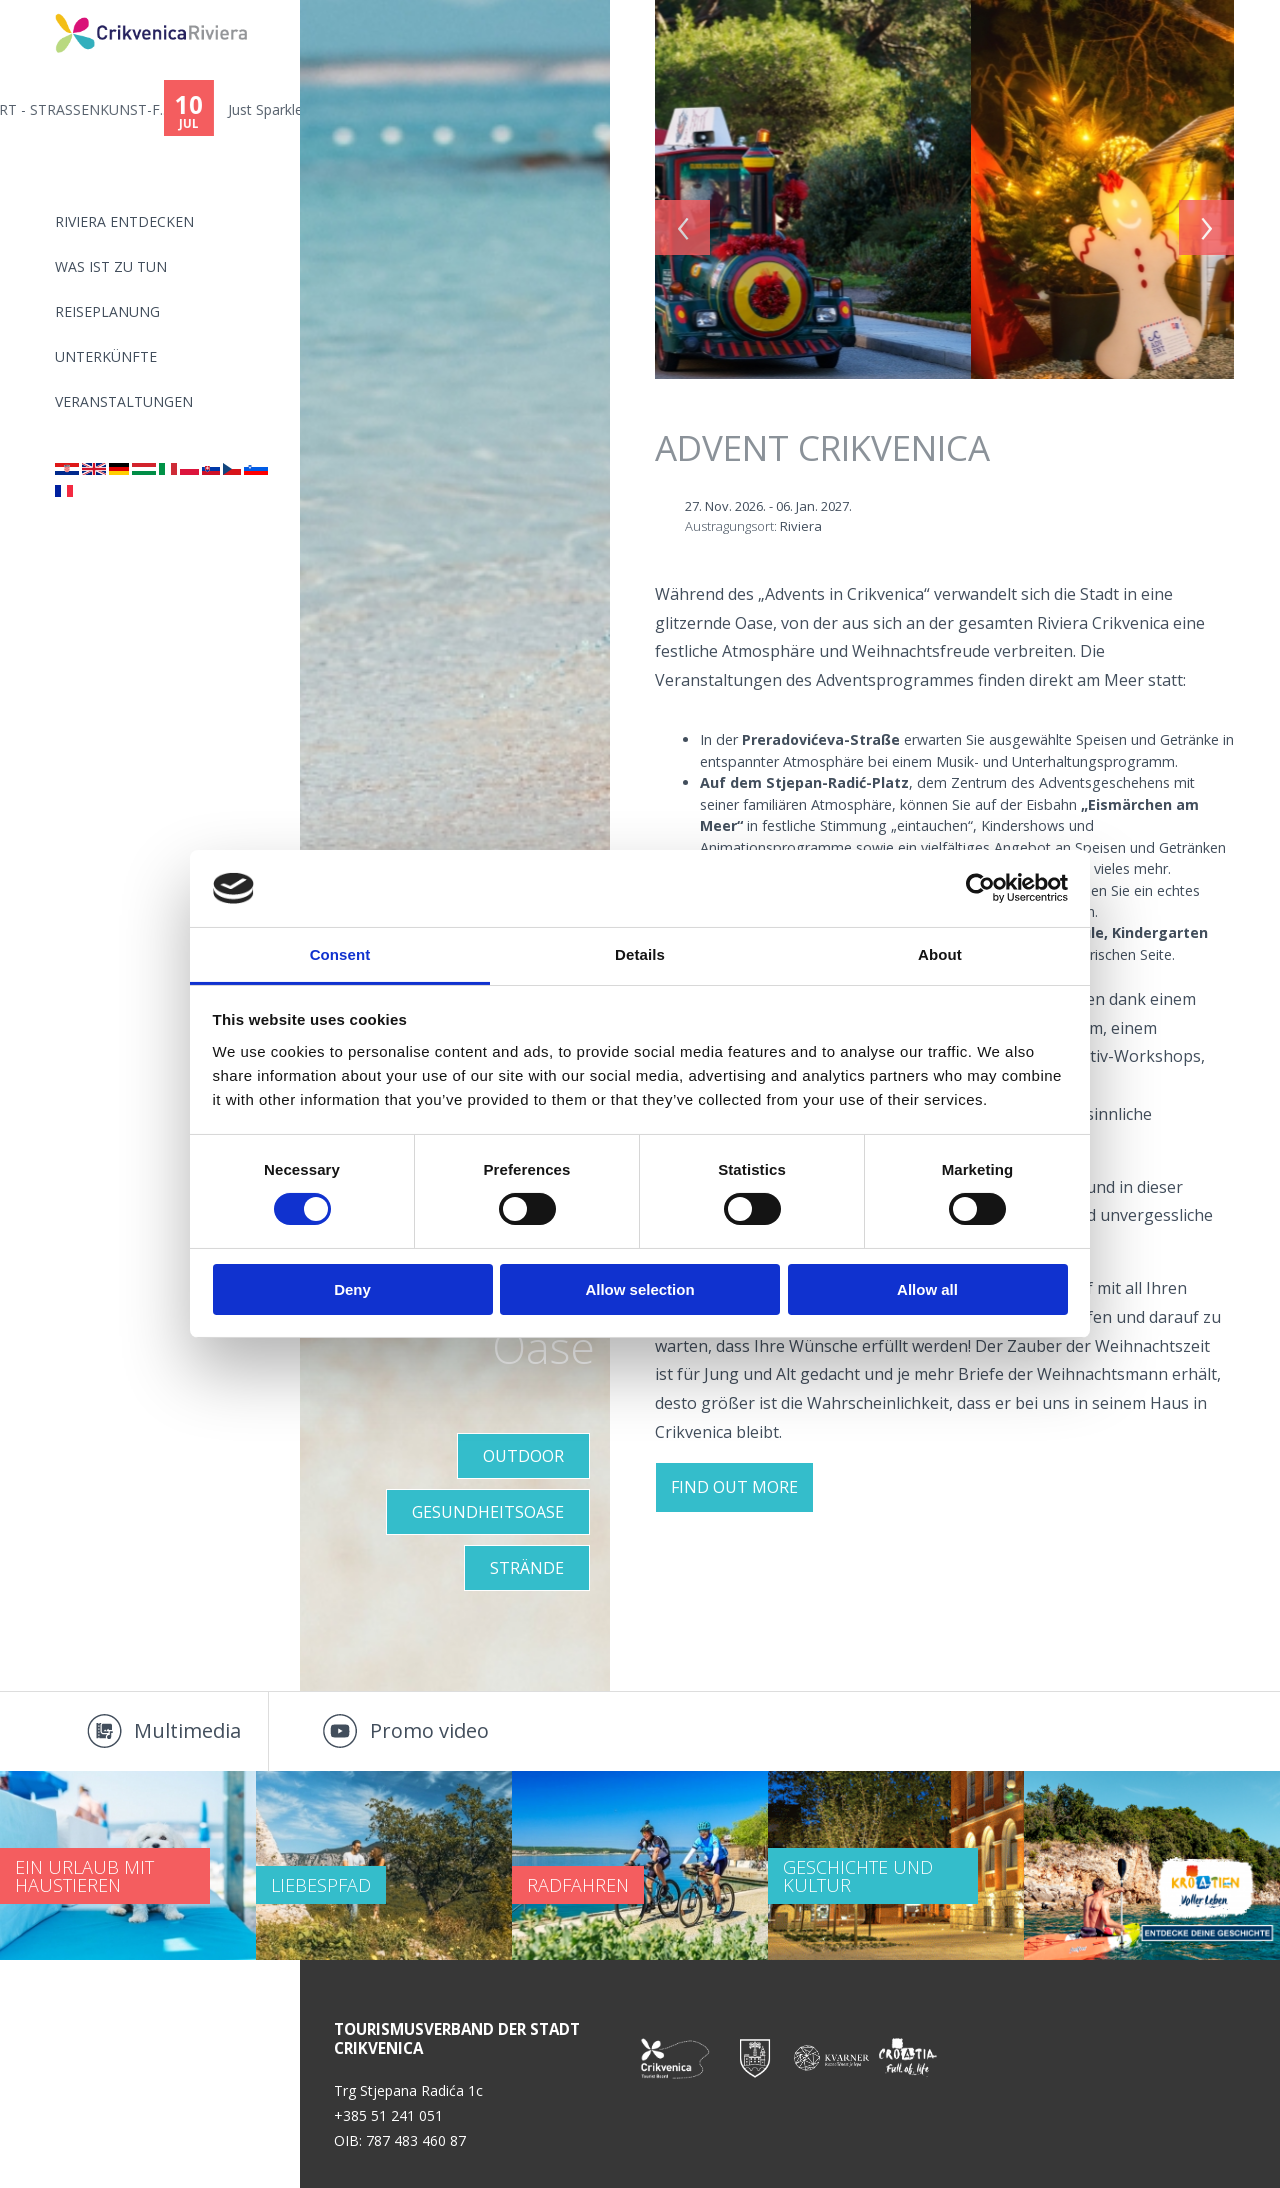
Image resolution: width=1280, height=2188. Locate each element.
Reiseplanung (107, 311)
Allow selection (639, 1289)
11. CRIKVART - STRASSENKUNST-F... (182, 109)
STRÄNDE (527, 1568)
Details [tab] (640, 954)
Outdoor (523, 1456)
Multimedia (187, 1730)
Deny (352, 1289)
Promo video (429, 1730)
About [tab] (940, 954)
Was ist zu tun (111, 266)
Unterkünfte (106, 356)
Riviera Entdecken (124, 221)
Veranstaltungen (124, 401)
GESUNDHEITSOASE (488, 1512)
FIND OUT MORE (734, 1487)
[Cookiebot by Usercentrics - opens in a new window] (980, 888)
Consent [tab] (340, 954)
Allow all (927, 1289)
